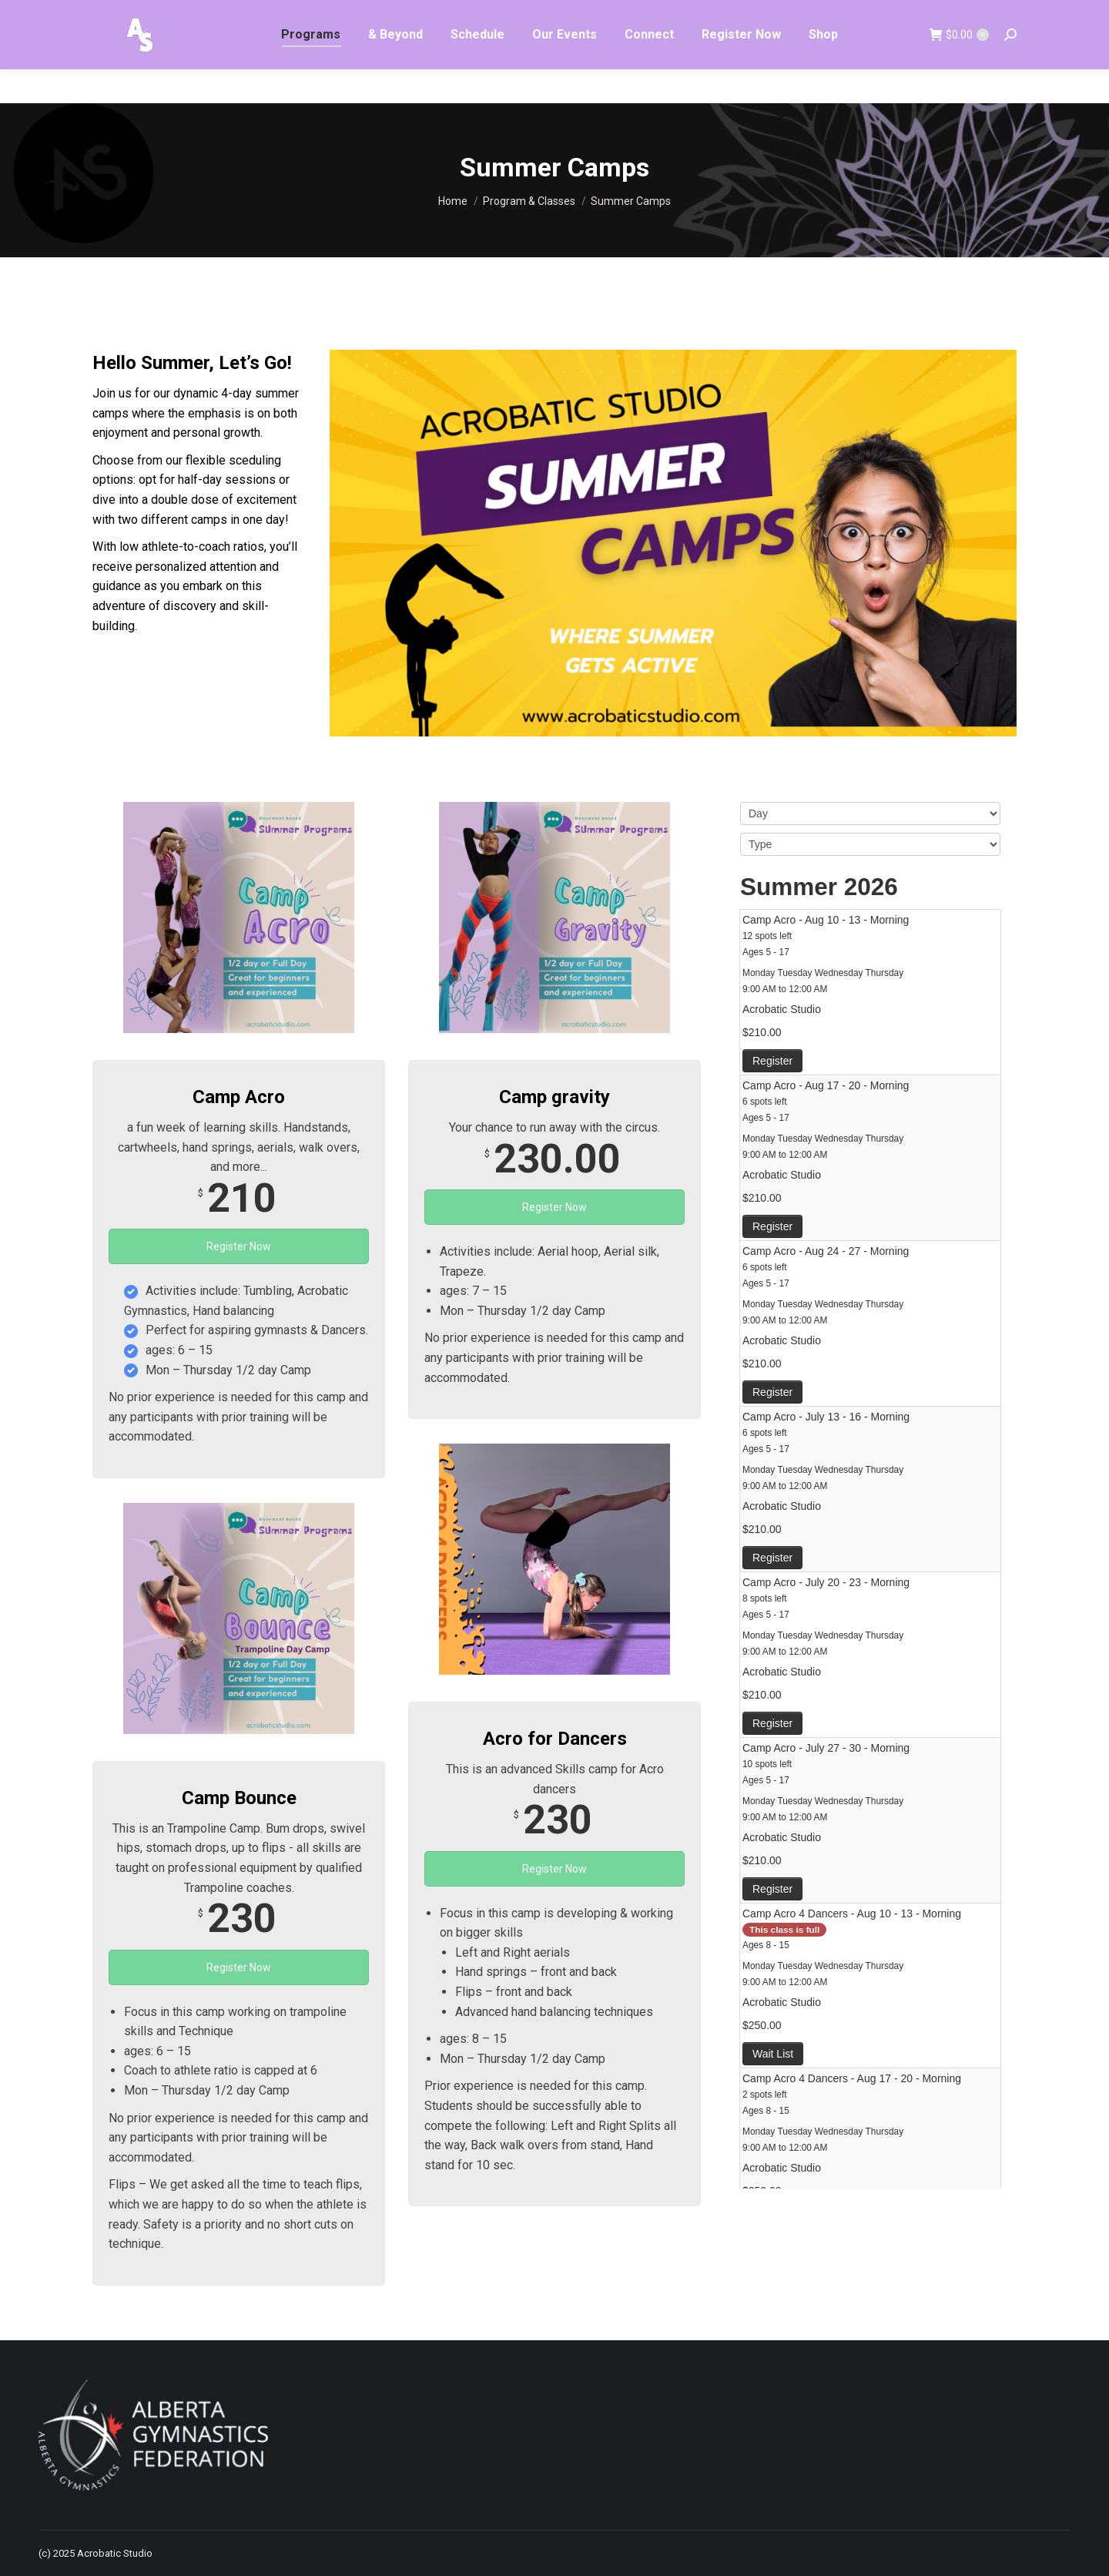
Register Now (238, 1246)
